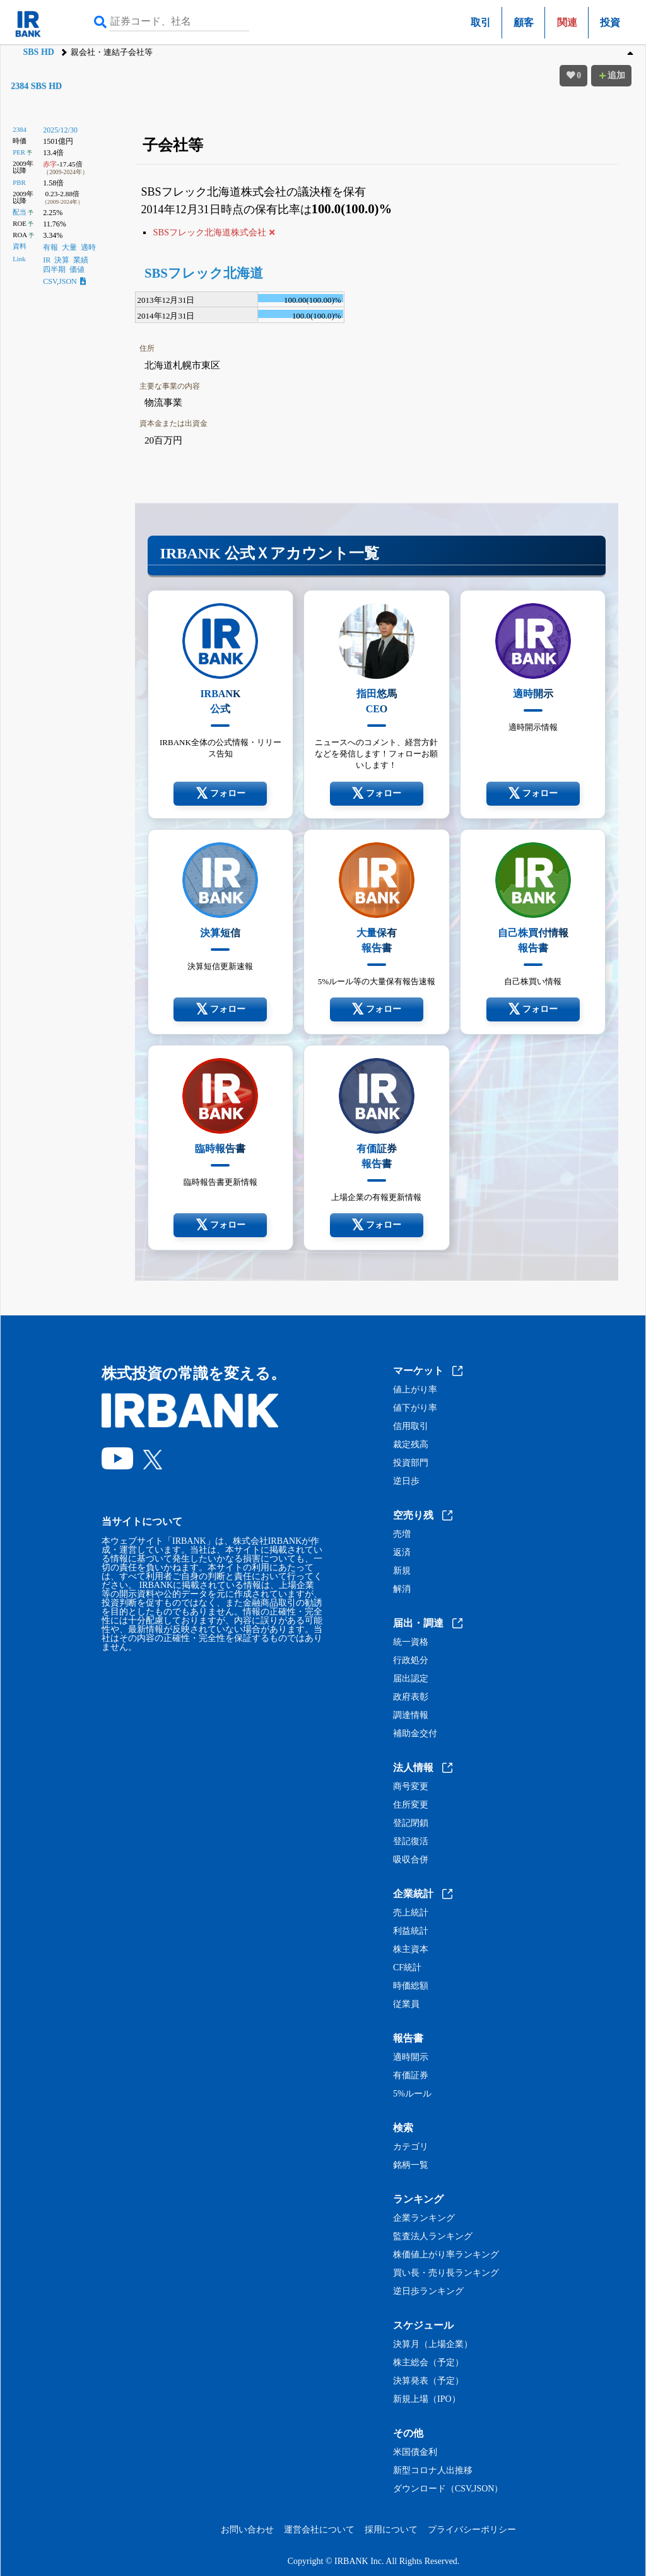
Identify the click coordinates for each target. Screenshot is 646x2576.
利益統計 (410, 1931)
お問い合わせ (247, 2529)
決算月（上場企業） (433, 2344)
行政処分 (410, 1660)
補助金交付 (415, 1733)
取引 (481, 22)
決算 (61, 260)
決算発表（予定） (428, 2381)
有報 (50, 247)
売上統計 (410, 1912)
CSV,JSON (64, 281)
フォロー (220, 794)
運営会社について (319, 2529)
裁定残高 (410, 1444)
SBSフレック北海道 (203, 273)
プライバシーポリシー (472, 2529)
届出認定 (410, 1678)
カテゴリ (410, 2147)
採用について (391, 2529)
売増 (402, 1534)
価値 (77, 269)
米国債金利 (415, 2452)
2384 (19, 129)
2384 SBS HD (36, 86)
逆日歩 (406, 1481)
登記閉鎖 (410, 1823)
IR (46, 260)
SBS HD (38, 52)
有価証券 (410, 2075)
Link (19, 258)
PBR (19, 182)
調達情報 (410, 1715)
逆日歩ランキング (428, 2291)
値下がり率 (415, 1408)
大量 (69, 247)
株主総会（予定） (428, 2362)
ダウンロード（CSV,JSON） (448, 2489)
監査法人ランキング (433, 2236)
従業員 (406, 2004)
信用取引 (410, 1426)
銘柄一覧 (410, 2165)
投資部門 (410, 1463)
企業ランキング (424, 2218)
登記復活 (410, 1841)
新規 (402, 1571)
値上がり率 (415, 1389)
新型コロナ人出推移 (433, 2470)
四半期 (54, 269)
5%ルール (412, 2094)
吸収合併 (410, 1860)
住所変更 (410, 1805)
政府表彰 (410, 1697)
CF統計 (407, 1967)
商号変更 (410, 1786)
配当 (19, 212)
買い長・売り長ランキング (446, 2273)
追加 (611, 75)
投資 (610, 22)
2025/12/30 (60, 130)
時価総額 (410, 1986)
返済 (402, 1552)
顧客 (524, 22)
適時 (88, 247)
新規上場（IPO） (427, 2399)
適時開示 (410, 2057)
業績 (80, 260)
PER (19, 152)
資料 (19, 246)
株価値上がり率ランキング (446, 2254)
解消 (402, 1589)
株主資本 (410, 1949)
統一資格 (410, 1642)
